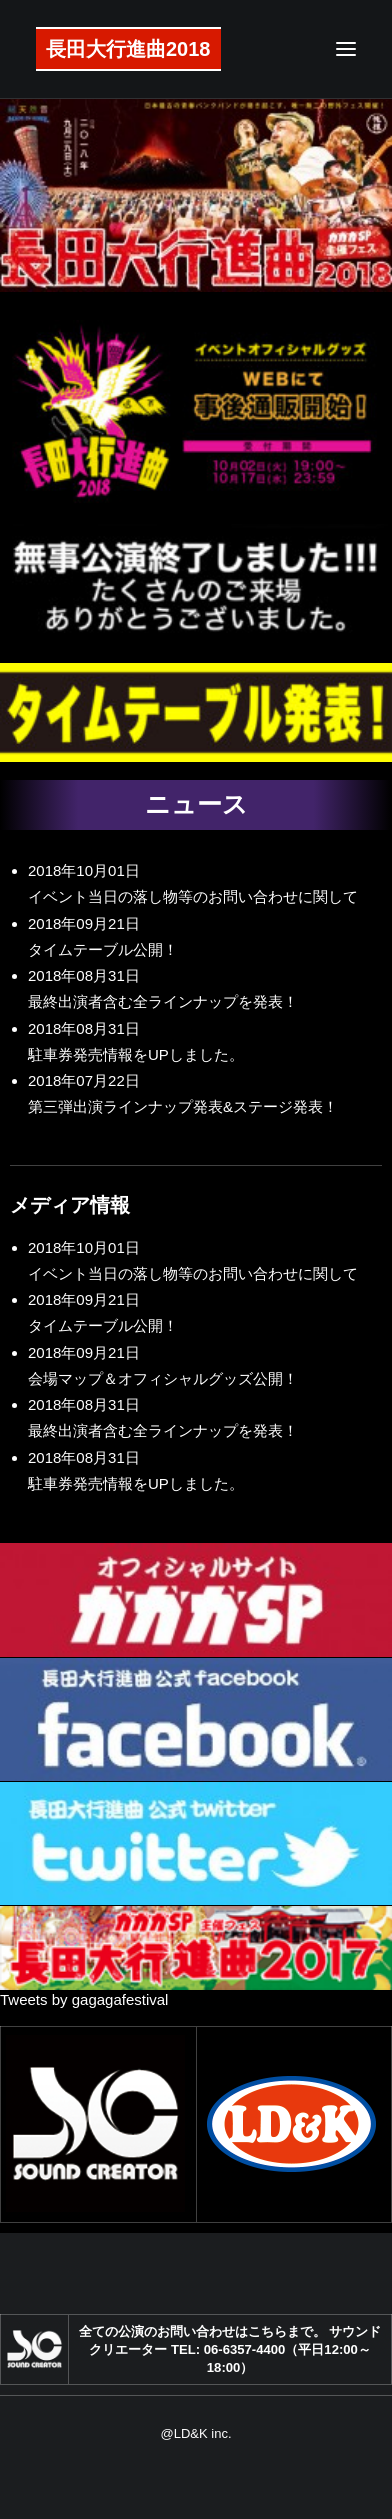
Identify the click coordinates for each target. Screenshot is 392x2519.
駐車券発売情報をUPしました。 (136, 1054)
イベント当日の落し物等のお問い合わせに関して (193, 896)
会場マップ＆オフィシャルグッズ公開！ (163, 1378)
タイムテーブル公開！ (103, 949)
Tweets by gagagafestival (84, 1999)
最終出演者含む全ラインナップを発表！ (163, 1001)
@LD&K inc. (196, 2433)
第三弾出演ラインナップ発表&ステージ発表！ (183, 1106)
